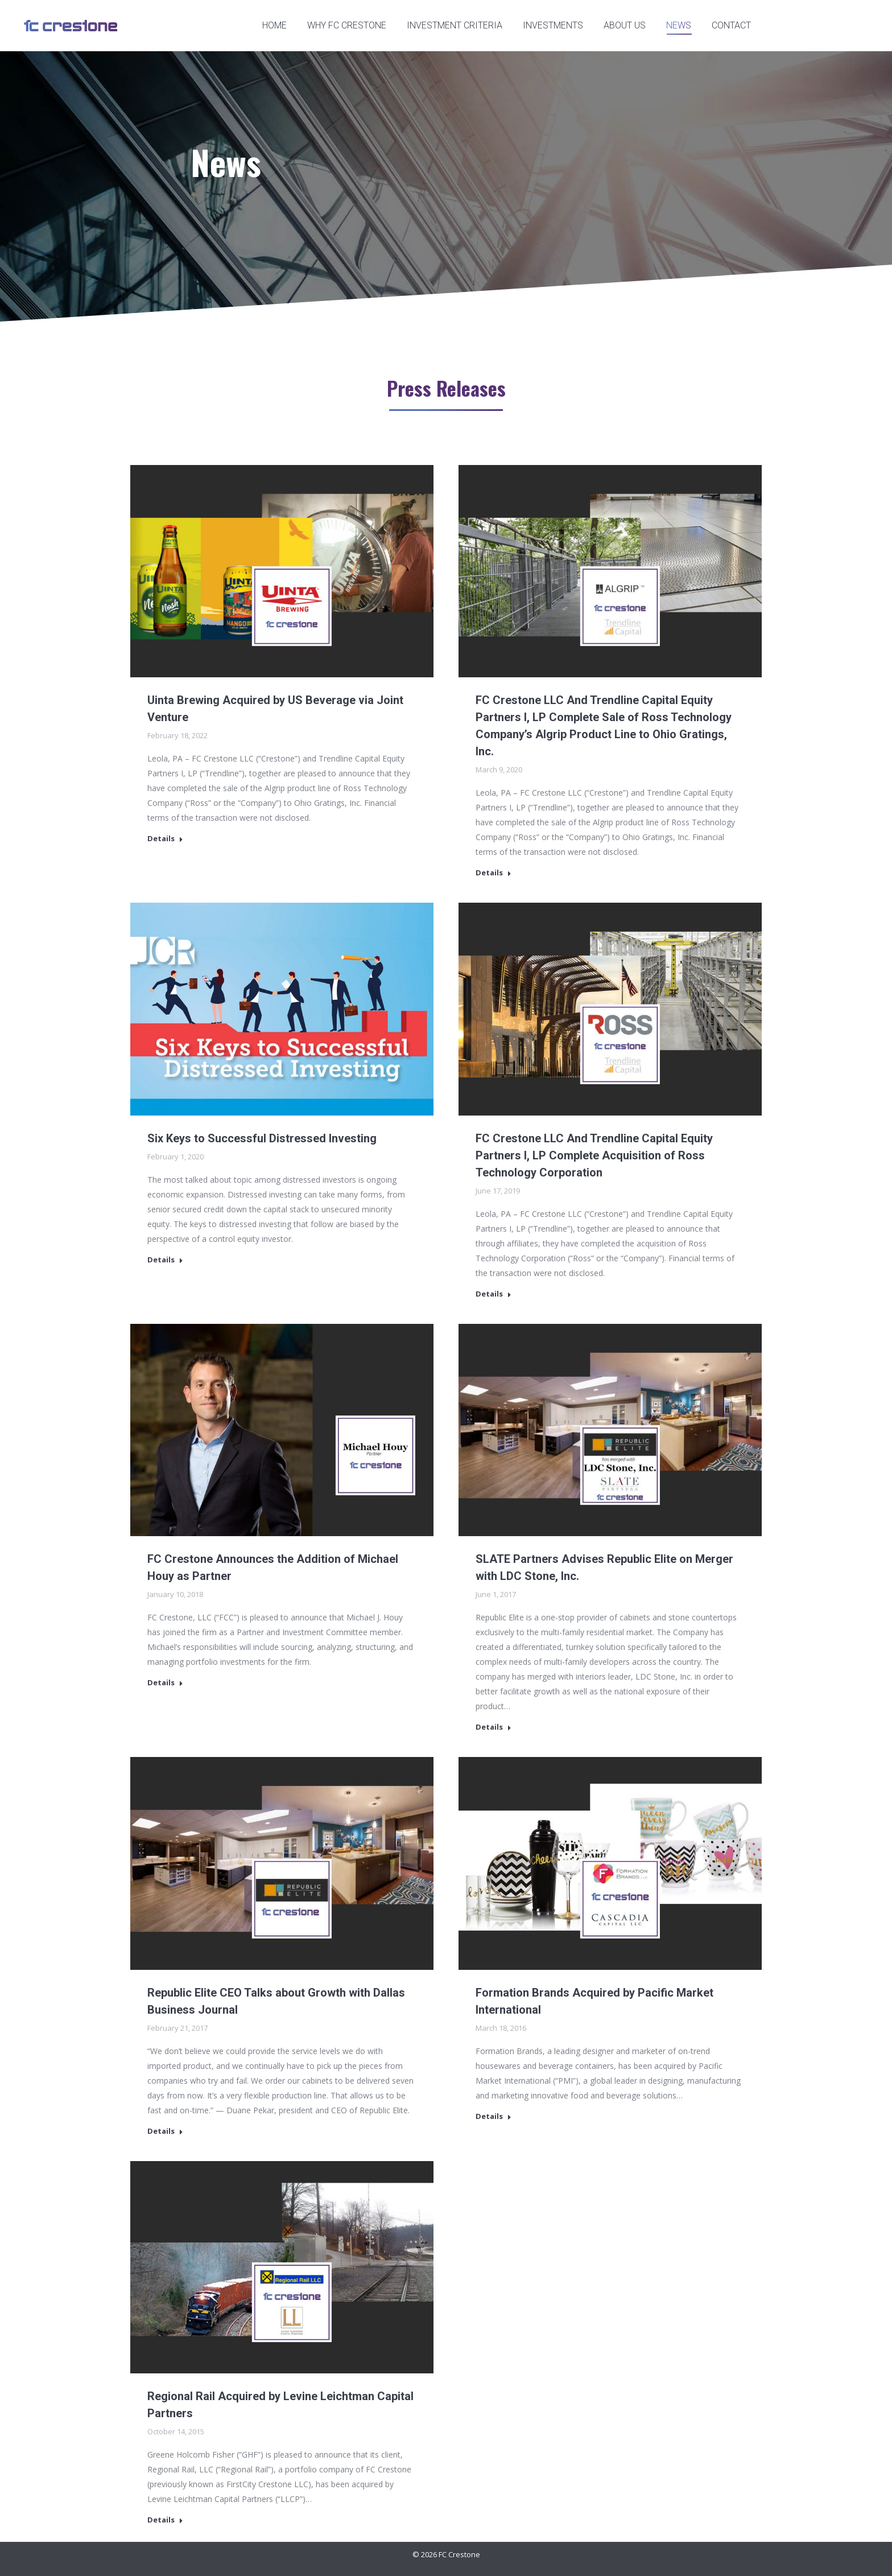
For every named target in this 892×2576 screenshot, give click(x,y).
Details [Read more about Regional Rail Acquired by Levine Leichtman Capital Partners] (165, 2520)
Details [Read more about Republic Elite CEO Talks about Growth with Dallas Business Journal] (165, 2131)
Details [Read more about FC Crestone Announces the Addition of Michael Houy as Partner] (165, 1683)
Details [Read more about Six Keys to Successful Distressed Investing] (165, 1260)
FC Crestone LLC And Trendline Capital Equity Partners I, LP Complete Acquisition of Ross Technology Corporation (594, 1155)
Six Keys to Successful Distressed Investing (262, 1138)
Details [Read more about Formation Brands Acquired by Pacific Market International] (493, 2116)
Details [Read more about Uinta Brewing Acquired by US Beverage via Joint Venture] (165, 838)
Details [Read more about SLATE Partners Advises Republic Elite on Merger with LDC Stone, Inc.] (493, 1727)
